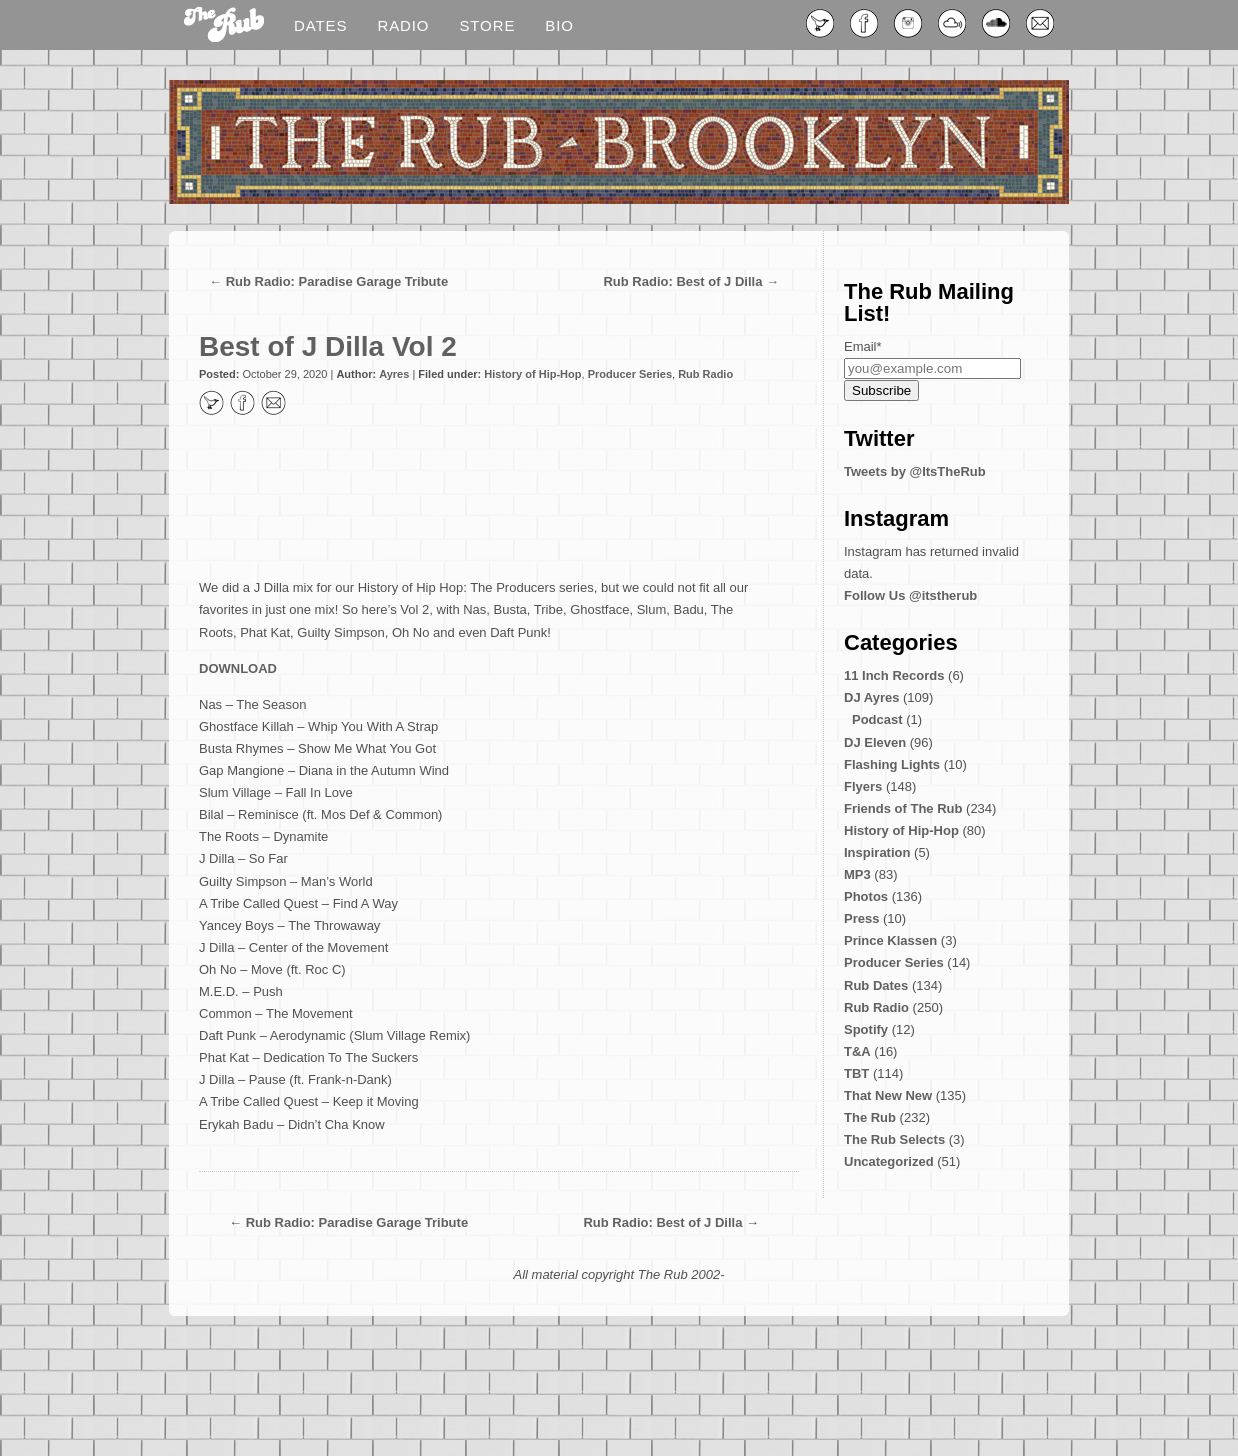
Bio (559, 25)
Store (487, 25)
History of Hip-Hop (532, 374)
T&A (857, 1051)
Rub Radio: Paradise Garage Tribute (337, 281)
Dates (320, 25)
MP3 (857, 874)
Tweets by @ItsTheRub (915, 471)
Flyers (863, 786)
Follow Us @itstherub (910, 595)
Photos (866, 896)
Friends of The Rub (903, 808)
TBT (856, 1073)
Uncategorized (889, 1161)
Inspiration (877, 852)
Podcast (877, 719)
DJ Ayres (871, 697)
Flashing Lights (892, 764)
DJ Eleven (875, 742)
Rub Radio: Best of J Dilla (682, 281)
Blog (224, 26)
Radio (403, 25)
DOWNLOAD (238, 668)
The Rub (870, 1117)
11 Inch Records (894, 675)
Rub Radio (705, 374)
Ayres (394, 374)
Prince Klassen (890, 940)
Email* (863, 346)
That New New (888, 1095)
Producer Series (630, 374)
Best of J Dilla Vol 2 (328, 346)
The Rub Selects (894, 1139)
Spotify (866, 1029)
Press (861, 918)
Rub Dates (876, 985)
